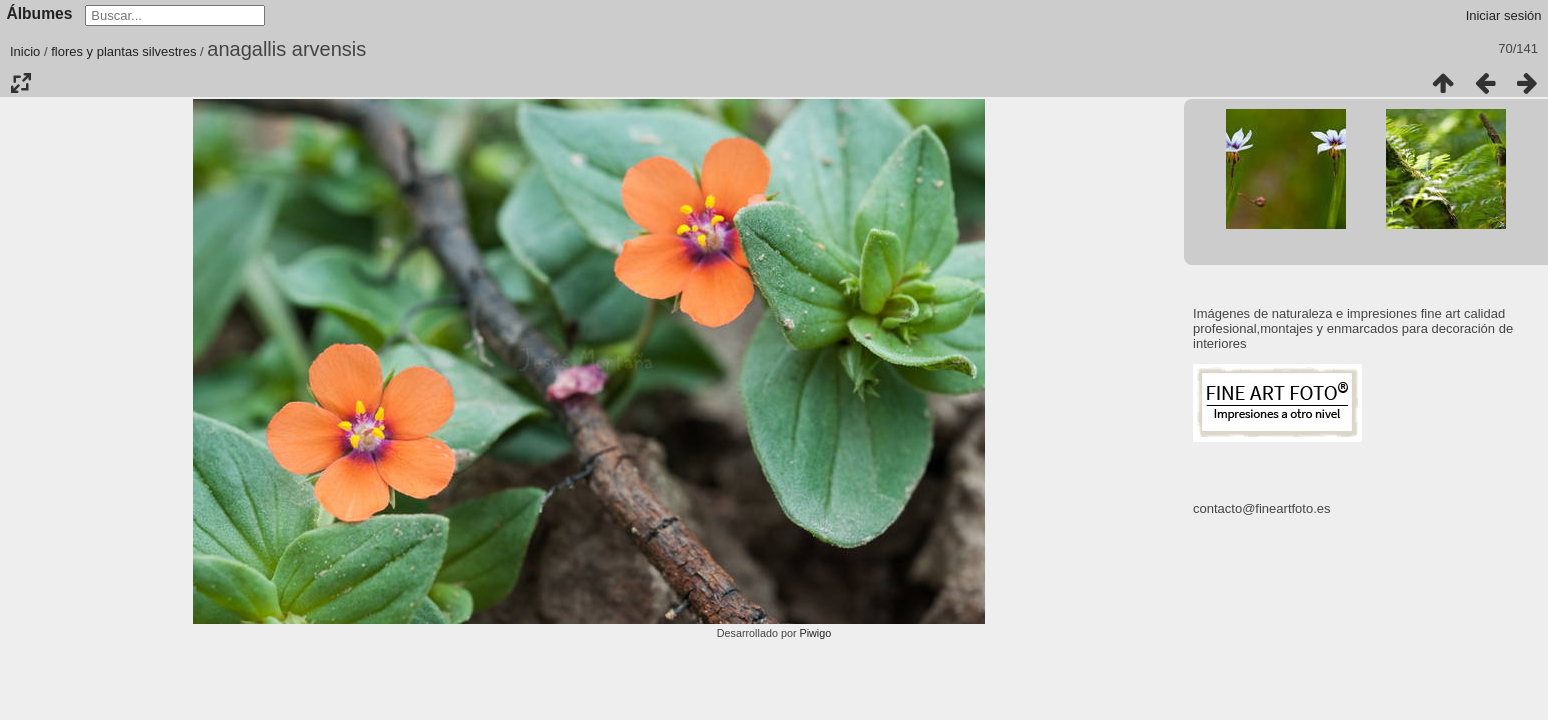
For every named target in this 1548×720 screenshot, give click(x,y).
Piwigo (815, 633)
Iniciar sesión (1504, 15)
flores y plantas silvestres (123, 51)
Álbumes (40, 13)
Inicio (25, 51)
